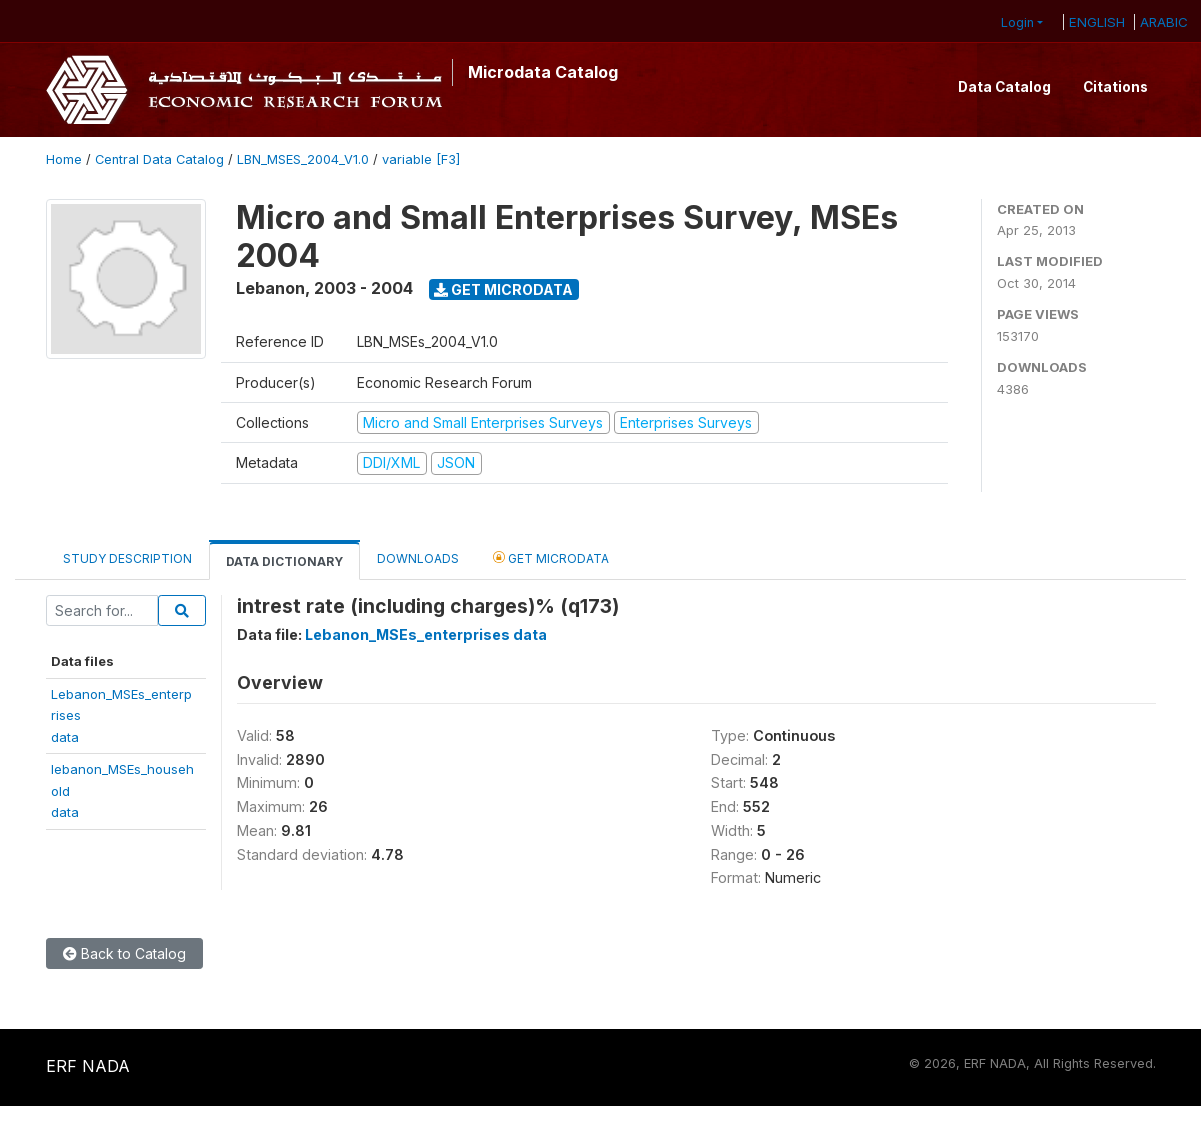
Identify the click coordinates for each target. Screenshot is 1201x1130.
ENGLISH (1097, 22)
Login (1017, 22)
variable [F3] (421, 159)
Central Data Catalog (159, 159)
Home (64, 159)
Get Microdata (503, 289)
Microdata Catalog (543, 72)
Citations (1115, 87)
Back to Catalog (124, 953)
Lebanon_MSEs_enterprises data (426, 634)
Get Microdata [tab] (551, 557)
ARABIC (1164, 22)
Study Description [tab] (127, 558)
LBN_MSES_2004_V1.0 (303, 159)
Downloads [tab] (418, 558)
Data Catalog (1004, 87)
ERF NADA (88, 1066)
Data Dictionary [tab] (284, 561)
